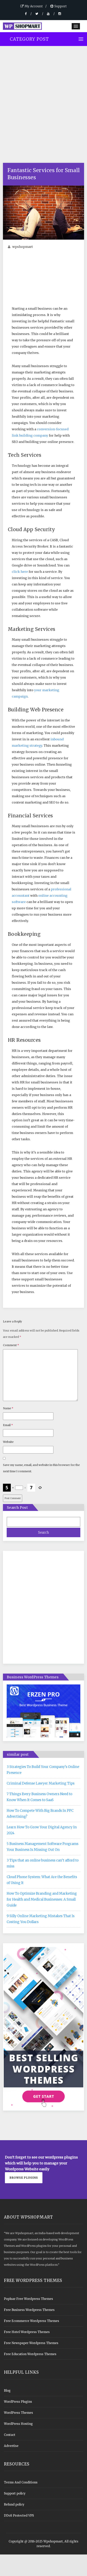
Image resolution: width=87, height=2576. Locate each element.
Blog (7, 2390)
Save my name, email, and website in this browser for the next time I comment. (41, 1468)
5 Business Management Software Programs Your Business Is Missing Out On (42, 1847)
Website (8, 1442)
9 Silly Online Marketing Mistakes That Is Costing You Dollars (40, 1919)
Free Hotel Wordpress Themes (27, 2332)
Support (58, 6)
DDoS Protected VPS (19, 2515)
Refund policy (14, 2504)
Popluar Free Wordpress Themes (28, 2299)
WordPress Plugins (18, 2401)
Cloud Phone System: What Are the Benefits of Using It (42, 1880)
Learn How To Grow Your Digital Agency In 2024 (42, 1830)
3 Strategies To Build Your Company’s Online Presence (43, 1770)
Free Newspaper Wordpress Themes (31, 2343)
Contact (9, 2435)
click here (20, 572)
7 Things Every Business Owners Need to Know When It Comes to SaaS (39, 1797)
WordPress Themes (18, 2413)
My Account (31, 6)
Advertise (11, 2446)
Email (8, 1425)
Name (8, 1408)
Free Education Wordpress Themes (30, 2354)
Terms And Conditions (21, 2482)
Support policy (15, 2493)
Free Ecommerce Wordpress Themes (31, 2321)
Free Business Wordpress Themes (29, 2310)
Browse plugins (23, 2177)
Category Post (29, 39)
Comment (11, 1345)
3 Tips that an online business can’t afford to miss (43, 1863)
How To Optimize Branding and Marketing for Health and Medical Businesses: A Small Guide (42, 1899)
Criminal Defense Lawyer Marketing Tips (40, 1783)
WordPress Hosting (18, 2424)
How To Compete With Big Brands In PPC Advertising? (40, 1813)
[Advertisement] (42, 108)
